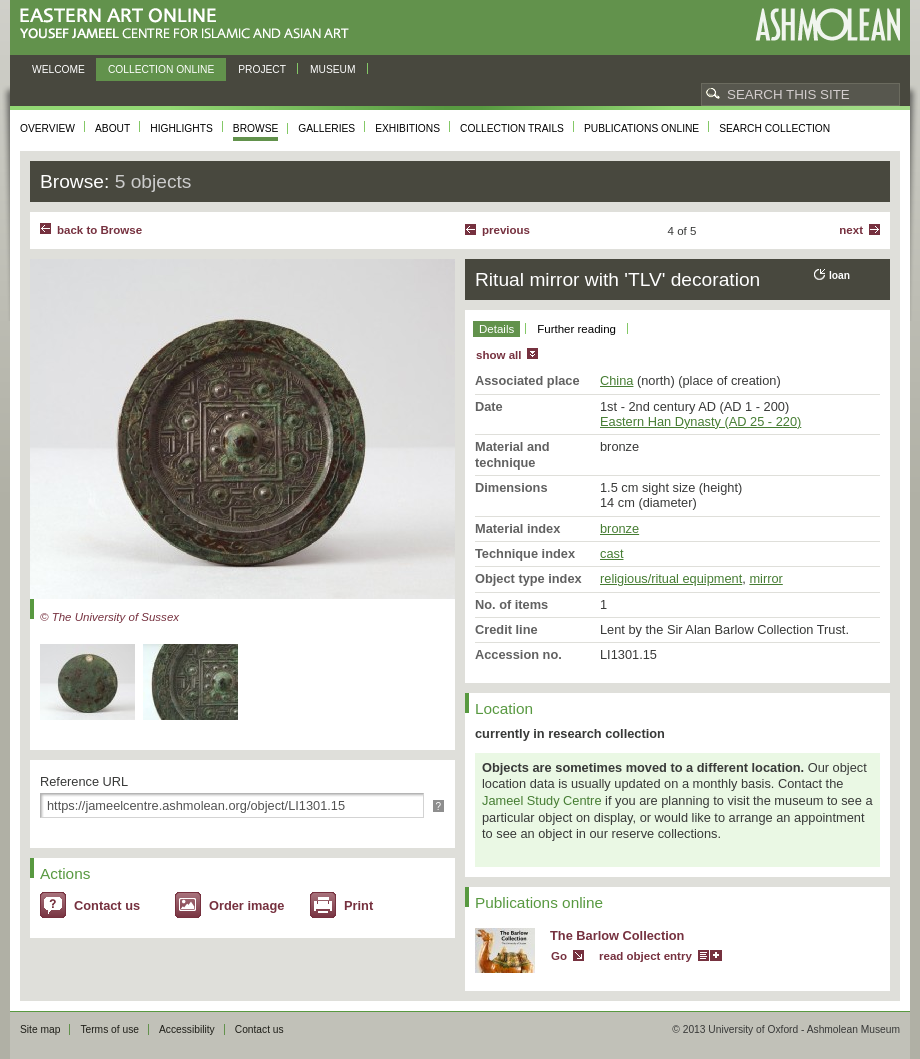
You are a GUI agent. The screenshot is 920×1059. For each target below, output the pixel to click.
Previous (506, 230)
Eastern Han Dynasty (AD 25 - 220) (700, 421)
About (112, 128)
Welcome (58, 69)
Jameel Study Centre (542, 800)
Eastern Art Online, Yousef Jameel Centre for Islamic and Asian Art (189, 24)
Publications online (641, 128)
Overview (47, 128)
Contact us (107, 905)
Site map (40, 1029)
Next (851, 230)
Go (559, 956)
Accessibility (187, 1029)
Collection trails (512, 128)
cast (611, 553)
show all (498, 355)
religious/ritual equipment (671, 578)
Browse (256, 128)
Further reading (576, 329)
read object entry (645, 956)
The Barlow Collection (617, 935)
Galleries (326, 128)
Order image (246, 905)
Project (262, 69)
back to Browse (99, 230)
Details (496, 329)
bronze (619, 528)
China (616, 380)
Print (358, 905)
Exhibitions (407, 128)
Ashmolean (827, 24)
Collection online (161, 69)
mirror (765, 578)
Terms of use (109, 1029)
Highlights (181, 128)
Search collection (774, 128)
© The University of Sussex (109, 617)
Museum (333, 69)
